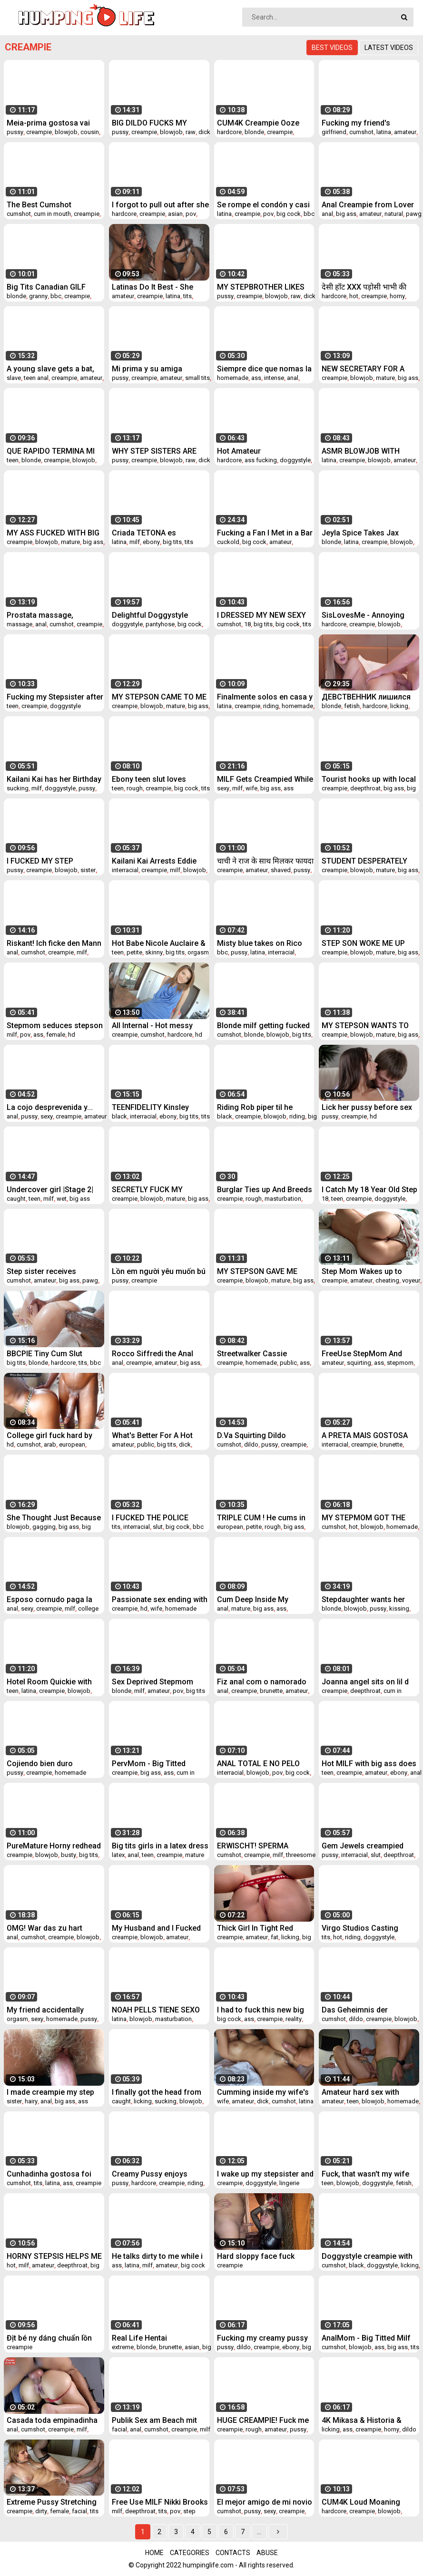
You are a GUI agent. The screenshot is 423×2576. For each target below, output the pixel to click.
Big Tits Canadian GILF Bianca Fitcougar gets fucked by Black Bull (46, 287)
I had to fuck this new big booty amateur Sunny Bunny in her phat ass (260, 2009)
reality (293, 2018)
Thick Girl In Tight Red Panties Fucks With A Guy (261, 1928)
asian (175, 213)
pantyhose (160, 624)
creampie (39, 132)
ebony (151, 541)
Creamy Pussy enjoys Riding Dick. (149, 2173)
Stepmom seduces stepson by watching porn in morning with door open (55, 1025)
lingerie (289, 2183)
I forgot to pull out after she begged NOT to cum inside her (160, 204)
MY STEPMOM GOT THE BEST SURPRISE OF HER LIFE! (363, 1517)
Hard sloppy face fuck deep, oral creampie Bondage (256, 2256)
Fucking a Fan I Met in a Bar (265, 532)
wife (251, 788)
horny (397, 296)
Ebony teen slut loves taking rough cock (149, 779)
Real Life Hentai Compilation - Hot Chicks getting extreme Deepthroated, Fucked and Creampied (157, 2338)
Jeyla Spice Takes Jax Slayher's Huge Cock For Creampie (365, 532)
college (88, 1608)
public (288, 1362)
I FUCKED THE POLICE (150, 1517)
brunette (391, 1444)
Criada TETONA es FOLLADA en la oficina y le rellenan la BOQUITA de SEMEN (157, 532)
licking (399, 706)
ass (256, 377)
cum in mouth (52, 213)
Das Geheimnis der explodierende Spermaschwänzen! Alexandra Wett (356, 2009)
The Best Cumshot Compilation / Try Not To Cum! (49, 204)
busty (68, 1854)
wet (62, 1198)
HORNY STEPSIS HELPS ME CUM (54, 2256)
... (259, 2532)
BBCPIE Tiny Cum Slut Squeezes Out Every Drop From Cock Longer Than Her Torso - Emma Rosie (51, 1353)
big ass (346, 213)
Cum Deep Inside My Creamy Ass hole (252, 1599)
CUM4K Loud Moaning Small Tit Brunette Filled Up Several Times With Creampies (368, 2502)
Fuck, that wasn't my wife (365, 2173)
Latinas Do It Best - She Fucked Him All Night (152, 287)
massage (19, 624)
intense (274, 377)
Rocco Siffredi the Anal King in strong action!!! (152, 1353)
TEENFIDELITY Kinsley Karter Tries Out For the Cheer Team (152, 1107)
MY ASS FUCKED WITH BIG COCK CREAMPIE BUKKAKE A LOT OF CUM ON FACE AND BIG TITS (54, 532)
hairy (31, 2101)
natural (393, 213)
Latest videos (388, 47)
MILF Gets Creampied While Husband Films (265, 779)
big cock (288, 213)
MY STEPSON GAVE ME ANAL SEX (257, 1271)
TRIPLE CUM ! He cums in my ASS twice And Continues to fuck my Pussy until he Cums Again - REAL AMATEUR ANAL (263, 1517)
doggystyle (295, 460)
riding (271, 706)
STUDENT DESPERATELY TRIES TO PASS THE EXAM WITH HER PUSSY (367, 860)
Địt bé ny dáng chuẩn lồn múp (49, 2338)
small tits (197, 377)
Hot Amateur (239, 451)
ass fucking (261, 460)
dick (204, 132)
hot (353, 296)
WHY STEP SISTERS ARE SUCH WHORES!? (154, 451)
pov (191, 213)
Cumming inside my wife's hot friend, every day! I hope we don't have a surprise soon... (265, 2092)
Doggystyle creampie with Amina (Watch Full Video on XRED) (369, 2256)
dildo (251, 1444)
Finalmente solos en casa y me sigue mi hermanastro (265, 696)
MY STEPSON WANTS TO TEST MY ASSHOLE (365, 1025)
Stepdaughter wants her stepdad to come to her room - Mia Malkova (363, 1599)
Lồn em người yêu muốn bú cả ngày (159, 1271)
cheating (387, 1280)
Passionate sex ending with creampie (159, 1599)
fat (274, 1937)
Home (154, 2553)
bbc (309, 213)
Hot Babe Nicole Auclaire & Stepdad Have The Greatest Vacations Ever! (159, 943)
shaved (281, 870)
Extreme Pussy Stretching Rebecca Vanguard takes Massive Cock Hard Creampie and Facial (52, 2502)
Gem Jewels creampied (362, 1845)
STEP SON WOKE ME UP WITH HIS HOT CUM (363, 943)
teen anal (36, 377)
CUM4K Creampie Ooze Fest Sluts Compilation (258, 122)
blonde (254, 132)
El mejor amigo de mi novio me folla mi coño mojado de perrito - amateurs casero (264, 2502)
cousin (89, 132)
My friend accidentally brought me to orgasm (46, 2009)
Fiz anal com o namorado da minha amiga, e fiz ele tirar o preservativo (261, 1681)
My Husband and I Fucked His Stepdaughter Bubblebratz (156, 1928)
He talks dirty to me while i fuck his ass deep (157, 2256)
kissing (399, 1608)
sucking (18, 788)
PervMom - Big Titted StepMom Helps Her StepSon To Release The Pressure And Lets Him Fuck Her (154, 1763)
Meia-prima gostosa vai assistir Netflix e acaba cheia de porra (48, 122)
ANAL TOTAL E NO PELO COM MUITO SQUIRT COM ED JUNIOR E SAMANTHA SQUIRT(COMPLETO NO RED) (262, 1763)
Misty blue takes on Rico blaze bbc (259, 943)
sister (88, 870)
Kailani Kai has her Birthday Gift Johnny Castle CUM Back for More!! (54, 779)
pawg (414, 213)
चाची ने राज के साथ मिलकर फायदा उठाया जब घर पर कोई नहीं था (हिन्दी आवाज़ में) (265, 860)
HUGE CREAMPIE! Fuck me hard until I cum (263, 2420)
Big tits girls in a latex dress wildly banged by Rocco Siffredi (160, 1845)
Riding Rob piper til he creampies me (255, 1107)
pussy (15, 132)
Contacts (233, 2553)
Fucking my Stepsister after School (55, 696)
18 (247, 624)
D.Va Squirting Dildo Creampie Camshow (252, 1435)
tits (187, 296)
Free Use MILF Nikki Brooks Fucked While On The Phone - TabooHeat (160, 2502)
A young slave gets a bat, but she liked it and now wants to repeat (50, 368)
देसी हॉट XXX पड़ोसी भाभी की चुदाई (364, 287)
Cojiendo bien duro (40, 1763)
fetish (352, 706)
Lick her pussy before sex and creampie (367, 1107)
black (119, 1116)
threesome (300, 1854)
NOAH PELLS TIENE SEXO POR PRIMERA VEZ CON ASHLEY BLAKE (156, 2009)
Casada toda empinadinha (52, 2420)
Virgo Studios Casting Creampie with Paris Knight (369, 1928)
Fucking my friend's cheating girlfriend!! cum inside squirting (364, 122)
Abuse (267, 2553)
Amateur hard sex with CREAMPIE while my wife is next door (369, 2092)
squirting (359, 1362)
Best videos (332, 47)
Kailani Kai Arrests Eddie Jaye (154, 860)
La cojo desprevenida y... (50, 1107)
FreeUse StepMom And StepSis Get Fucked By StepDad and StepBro (362, 1353)
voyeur (411, 1280)
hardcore (229, 132)
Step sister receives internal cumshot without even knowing (50, 1271)
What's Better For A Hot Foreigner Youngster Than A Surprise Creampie (158, 1435)
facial (119, 2429)
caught (16, 1198)
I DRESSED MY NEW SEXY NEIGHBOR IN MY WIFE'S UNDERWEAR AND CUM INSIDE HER (261, 615)
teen (13, 460)
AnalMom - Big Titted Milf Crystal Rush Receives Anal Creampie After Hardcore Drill (369, 2338)
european (72, 1444)
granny (38, 296)
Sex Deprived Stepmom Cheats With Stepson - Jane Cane (160, 1681)
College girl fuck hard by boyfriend (49, 1435)
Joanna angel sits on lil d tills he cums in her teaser (367, 1681)
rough (135, 788)
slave (14, 377)
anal (327, 213)
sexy (223, 788)
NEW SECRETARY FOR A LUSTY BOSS (363, 368)
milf (134, 541)
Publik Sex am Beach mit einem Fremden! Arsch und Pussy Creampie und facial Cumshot (159, 2420)
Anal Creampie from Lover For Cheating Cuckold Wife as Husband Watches (368, 204)
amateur (405, 132)
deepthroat (365, 788)
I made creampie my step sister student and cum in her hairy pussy (51, 2092)
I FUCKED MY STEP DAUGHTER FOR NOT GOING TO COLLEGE (43, 860)
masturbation (283, 1198)
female (55, 1034)
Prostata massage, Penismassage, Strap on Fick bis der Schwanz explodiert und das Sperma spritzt (53, 615)
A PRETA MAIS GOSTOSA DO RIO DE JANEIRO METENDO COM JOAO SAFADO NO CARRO (365, 1435)
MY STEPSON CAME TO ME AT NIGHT (159, 696)
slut (158, 1526)
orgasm (198, 952)
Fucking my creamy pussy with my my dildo (262, 2338)
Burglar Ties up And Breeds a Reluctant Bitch (264, 1189)
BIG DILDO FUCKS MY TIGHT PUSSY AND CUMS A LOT (159, 122)
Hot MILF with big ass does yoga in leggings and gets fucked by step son (369, 1763)
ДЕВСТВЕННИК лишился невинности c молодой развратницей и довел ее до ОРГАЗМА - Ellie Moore (368, 696)
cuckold (228, 541)
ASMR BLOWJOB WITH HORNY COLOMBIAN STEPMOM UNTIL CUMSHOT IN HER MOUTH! (368, 451)
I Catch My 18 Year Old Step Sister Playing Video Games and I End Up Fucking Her (370, 1189)
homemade (232, 377)
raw (191, 132)
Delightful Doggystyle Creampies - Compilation (155, 615)
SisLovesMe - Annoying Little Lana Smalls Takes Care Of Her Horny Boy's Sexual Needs (364, 615)
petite (134, 952)
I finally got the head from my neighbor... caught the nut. (156, 2092)
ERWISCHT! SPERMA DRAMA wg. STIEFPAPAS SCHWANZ (259, 1845)
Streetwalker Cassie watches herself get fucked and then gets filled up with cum (265, 1353)
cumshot (361, 132)
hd (71, 1034)
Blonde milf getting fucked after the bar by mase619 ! (263, 1025)
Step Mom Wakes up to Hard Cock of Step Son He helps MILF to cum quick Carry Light (367, 1271)
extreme (123, 2347)
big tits (172, 541)
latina (383, 132)
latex (118, 1854)
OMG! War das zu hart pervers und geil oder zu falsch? (49, 1928)
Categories (189, 2553)
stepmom (400, 1362)
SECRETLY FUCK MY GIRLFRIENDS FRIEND (149, 1189)
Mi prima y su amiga (147, 368)
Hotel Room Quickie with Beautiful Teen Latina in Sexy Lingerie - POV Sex (49, 1681)
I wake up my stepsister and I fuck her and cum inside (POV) (265, 2173)
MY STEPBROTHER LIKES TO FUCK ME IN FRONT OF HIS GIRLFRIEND (262, 287)
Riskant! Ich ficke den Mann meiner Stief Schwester (54, 943)
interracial (125, 870)
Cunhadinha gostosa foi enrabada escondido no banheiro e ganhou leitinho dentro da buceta (53, 2173)
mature (385, 377)
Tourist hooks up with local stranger (369, 779)
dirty (41, 2511)
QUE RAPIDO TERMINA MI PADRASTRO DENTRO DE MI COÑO (55, 451)
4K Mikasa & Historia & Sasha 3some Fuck (362, 2420)
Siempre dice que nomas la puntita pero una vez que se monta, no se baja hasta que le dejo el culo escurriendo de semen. (265, 368)
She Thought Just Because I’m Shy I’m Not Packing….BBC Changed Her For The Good (54, 1517)
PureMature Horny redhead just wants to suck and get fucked (54, 1845)
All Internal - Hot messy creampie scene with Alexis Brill (159, 1025)
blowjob (66, 132)
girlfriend (334, 132)
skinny (154, 952)
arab (50, 1444)
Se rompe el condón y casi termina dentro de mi (263, 204)
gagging (44, 1526)
